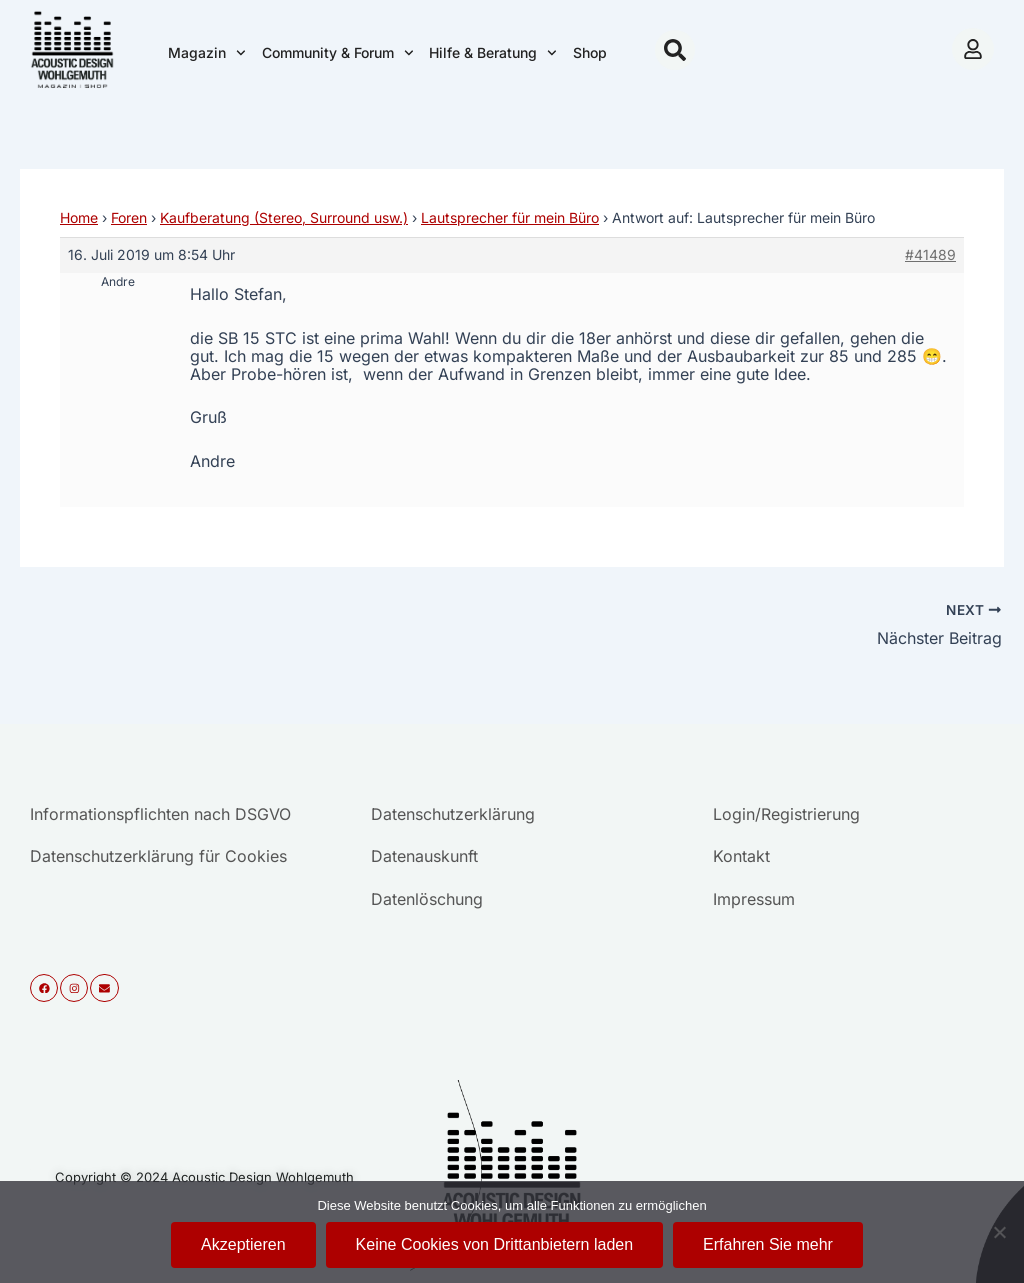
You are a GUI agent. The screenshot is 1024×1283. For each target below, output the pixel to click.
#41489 (930, 254)
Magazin (207, 53)
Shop (590, 52)
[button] (675, 50)
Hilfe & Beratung (493, 53)
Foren (129, 217)
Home (79, 217)
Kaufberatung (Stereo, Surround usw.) (284, 217)
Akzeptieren (243, 1244)
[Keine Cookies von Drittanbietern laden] (999, 1232)
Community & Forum (338, 53)
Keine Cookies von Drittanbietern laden (495, 1244)
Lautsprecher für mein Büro (510, 217)
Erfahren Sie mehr (768, 1244)
